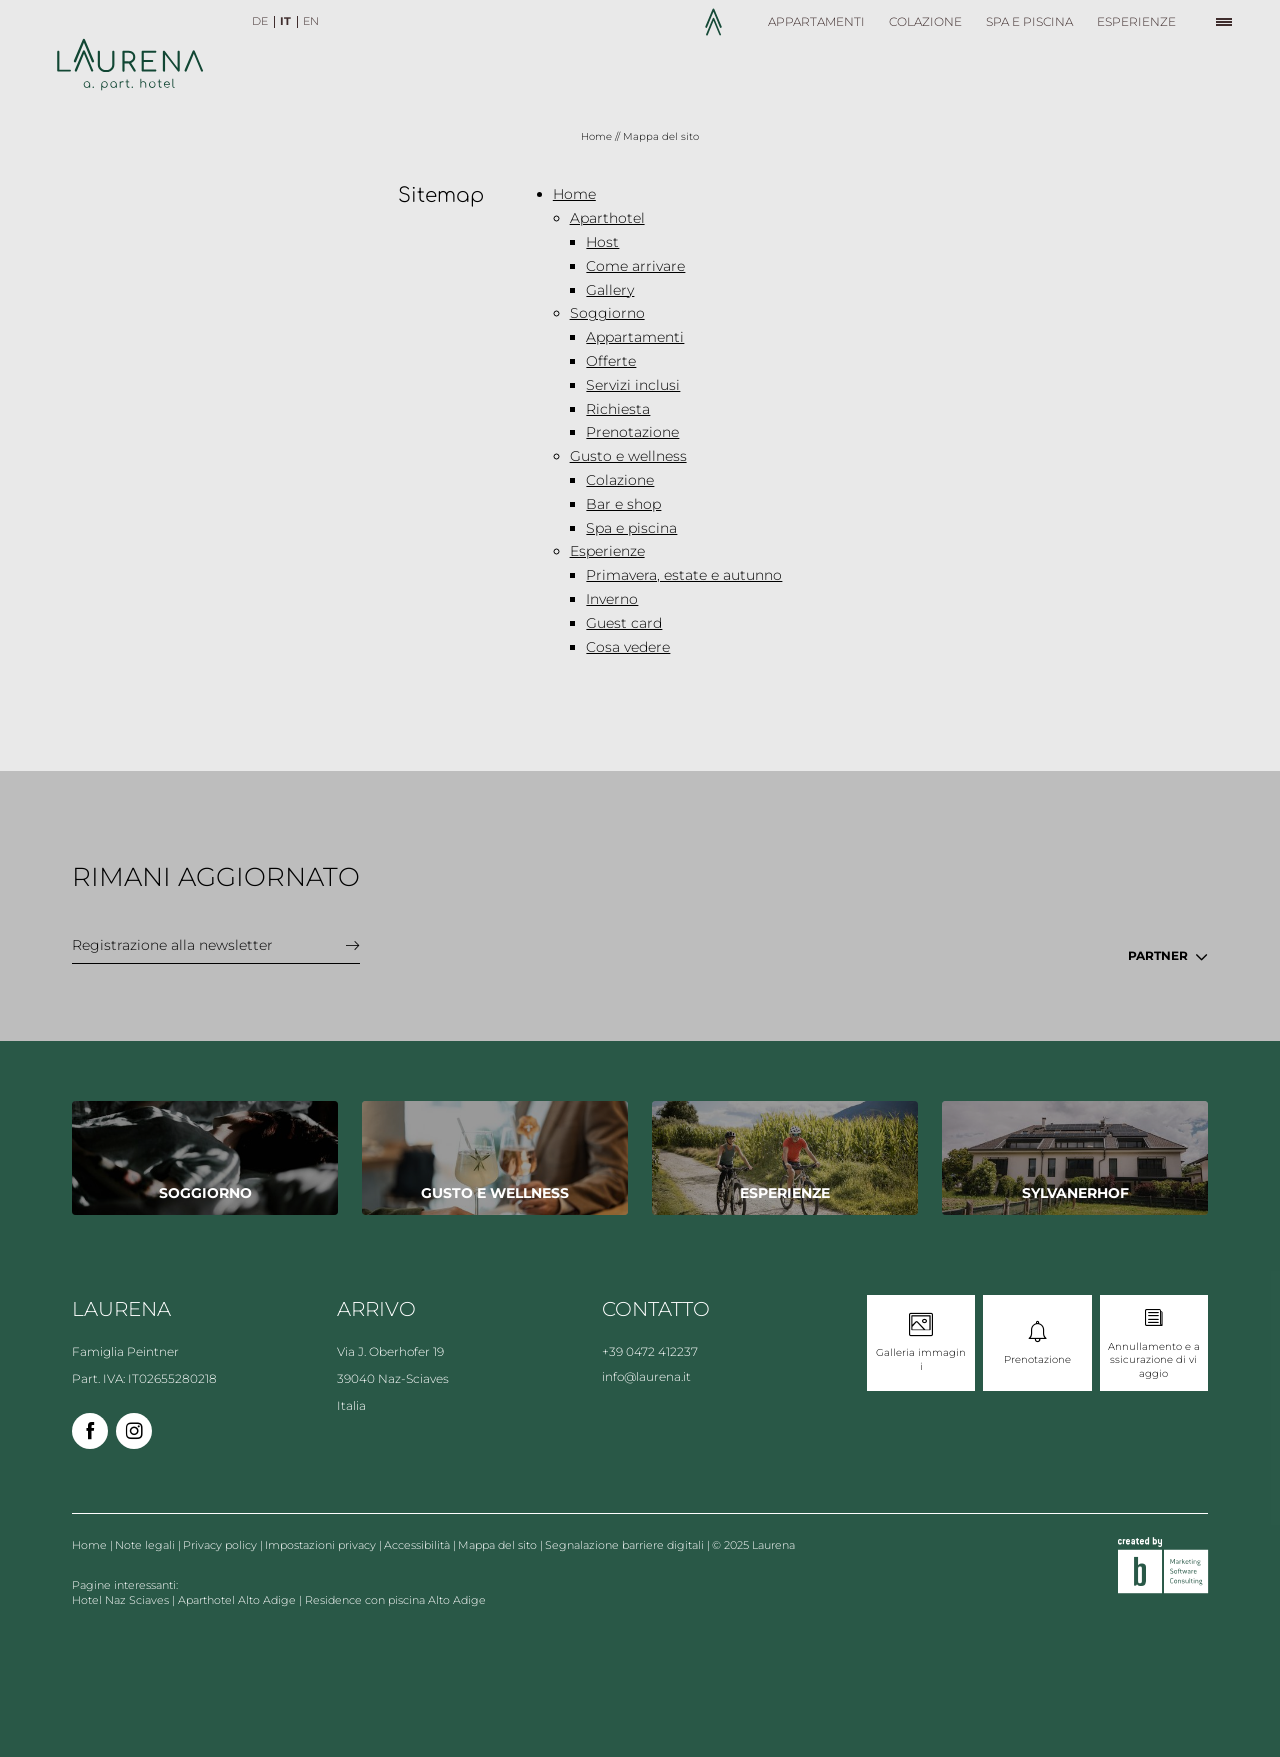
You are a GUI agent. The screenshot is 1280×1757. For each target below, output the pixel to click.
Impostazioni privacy (322, 1545)
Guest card (624, 623)
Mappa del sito (499, 1545)
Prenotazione (632, 432)
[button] (1228, 22)
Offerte (611, 361)
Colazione (620, 480)
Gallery (610, 290)
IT (285, 21)
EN (311, 21)
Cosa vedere (628, 647)
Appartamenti (635, 337)
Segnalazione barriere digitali (626, 1545)
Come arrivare (635, 266)
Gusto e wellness (628, 456)
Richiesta (618, 409)
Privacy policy (221, 1545)
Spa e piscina (631, 528)
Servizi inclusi (633, 385)
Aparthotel (607, 218)
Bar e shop (623, 504)
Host (602, 242)
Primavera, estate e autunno (684, 575)
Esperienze (607, 551)
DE (260, 21)
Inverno (612, 599)
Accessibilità (418, 1545)
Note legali (146, 1545)
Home (598, 136)
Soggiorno (607, 313)
